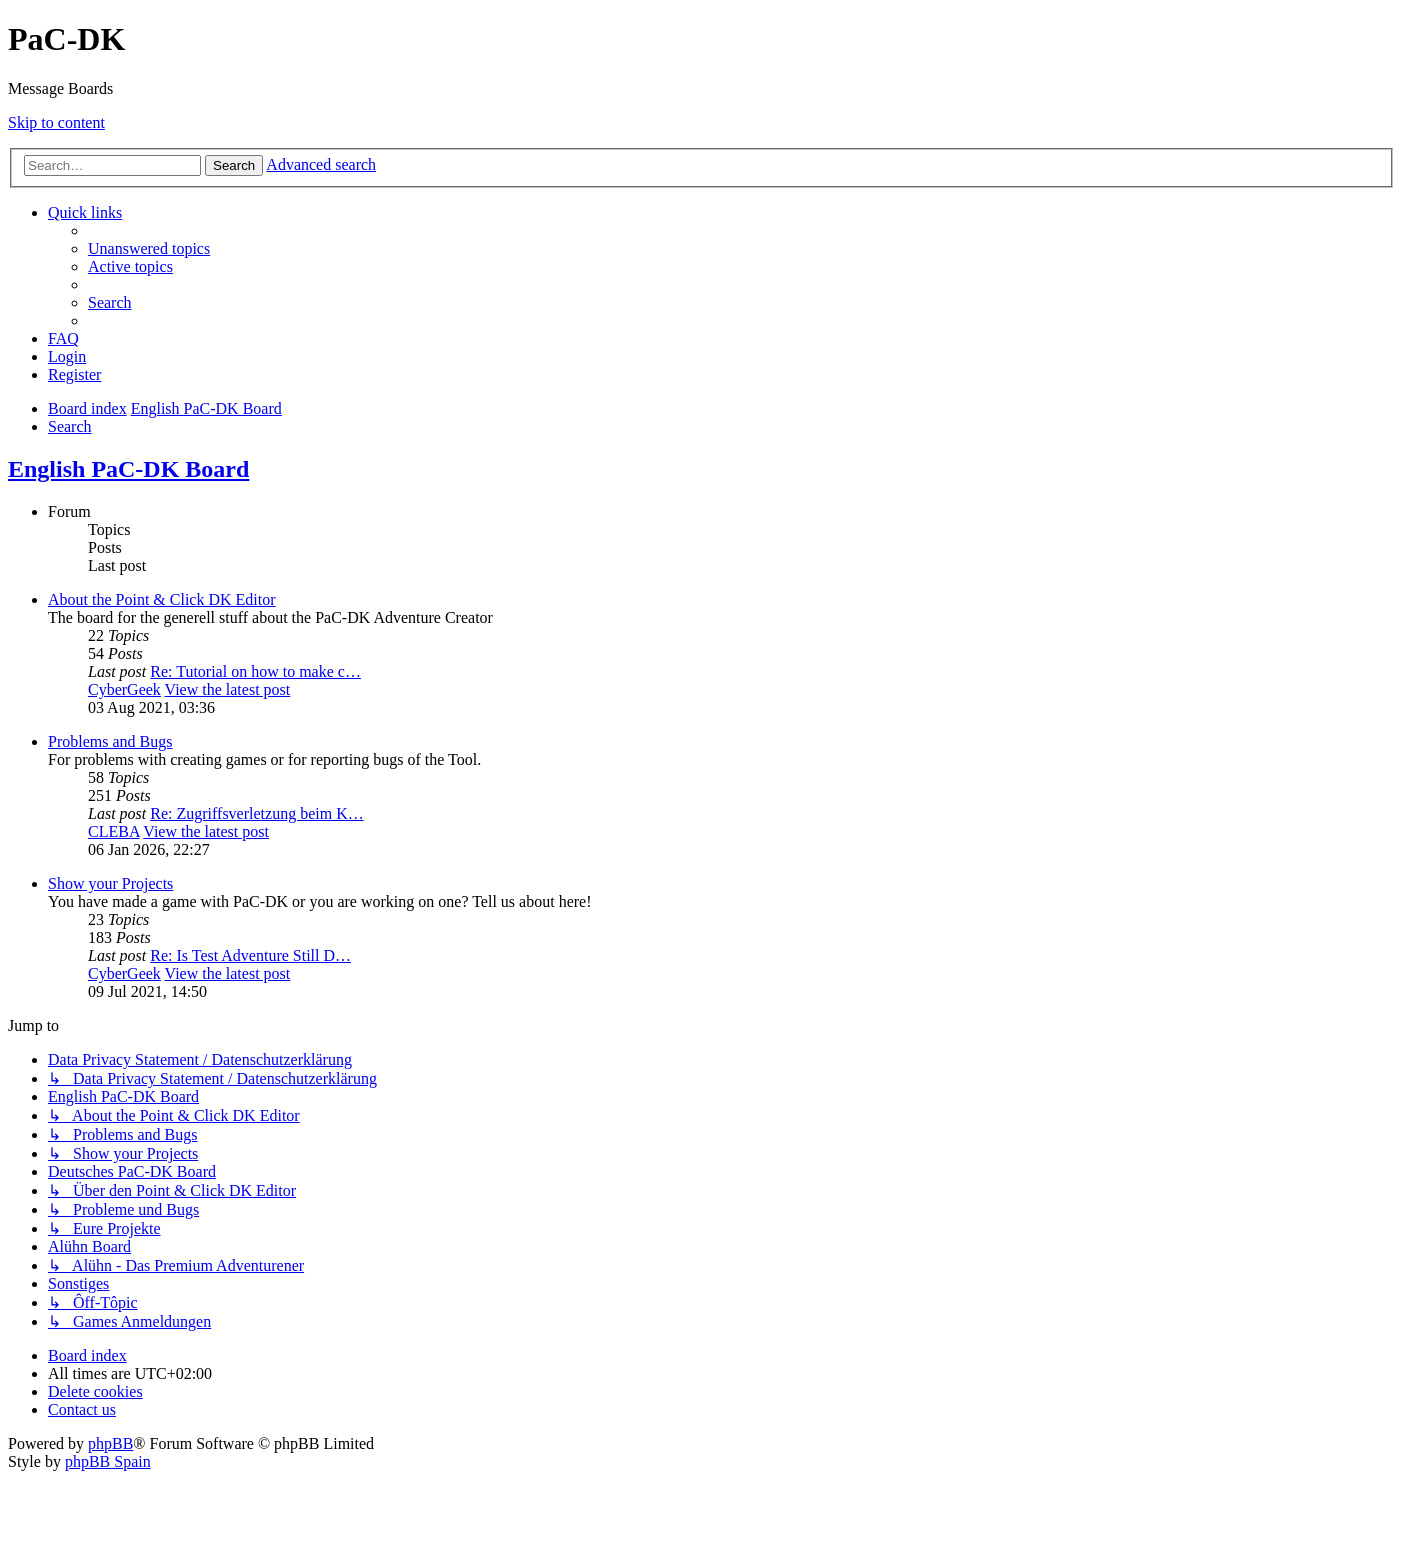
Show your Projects (110, 883)
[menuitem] (149, 248)
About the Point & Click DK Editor (162, 599)
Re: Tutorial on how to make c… (255, 671)
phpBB (110, 1443)
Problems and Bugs (110, 741)
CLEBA (114, 831)
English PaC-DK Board (128, 469)
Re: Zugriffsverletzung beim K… (256, 813)
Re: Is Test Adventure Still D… (250, 955)
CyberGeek (124, 689)
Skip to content (56, 122)
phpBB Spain (108, 1461)
